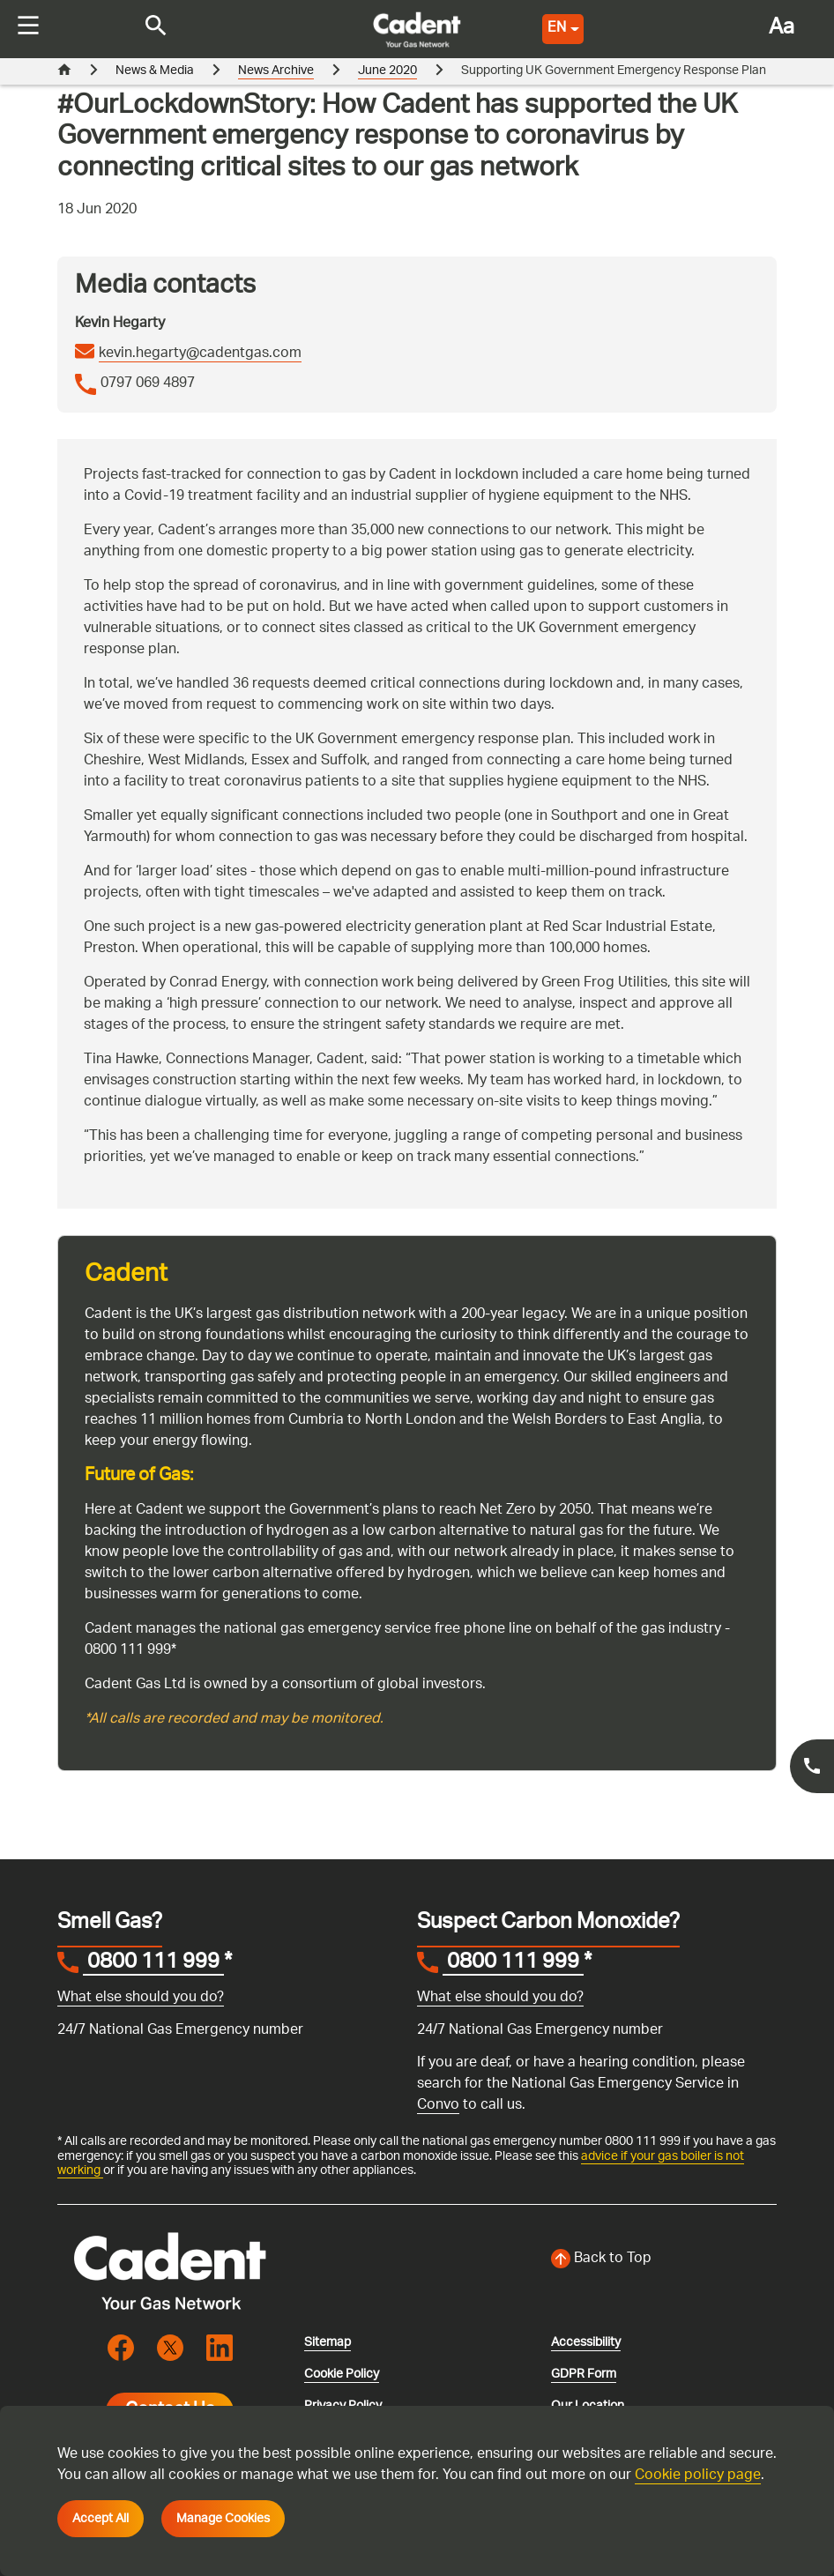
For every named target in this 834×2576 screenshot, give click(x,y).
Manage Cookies (223, 2519)
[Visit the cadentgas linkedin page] (219, 2348)
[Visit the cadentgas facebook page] (121, 2348)
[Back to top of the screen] (664, 2259)
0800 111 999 (153, 1964)
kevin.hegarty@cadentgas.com (200, 354)
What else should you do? (140, 1998)
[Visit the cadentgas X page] (170, 2348)
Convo (438, 2105)
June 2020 (387, 70)
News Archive (276, 70)
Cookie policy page (698, 2476)
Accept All (100, 2519)
